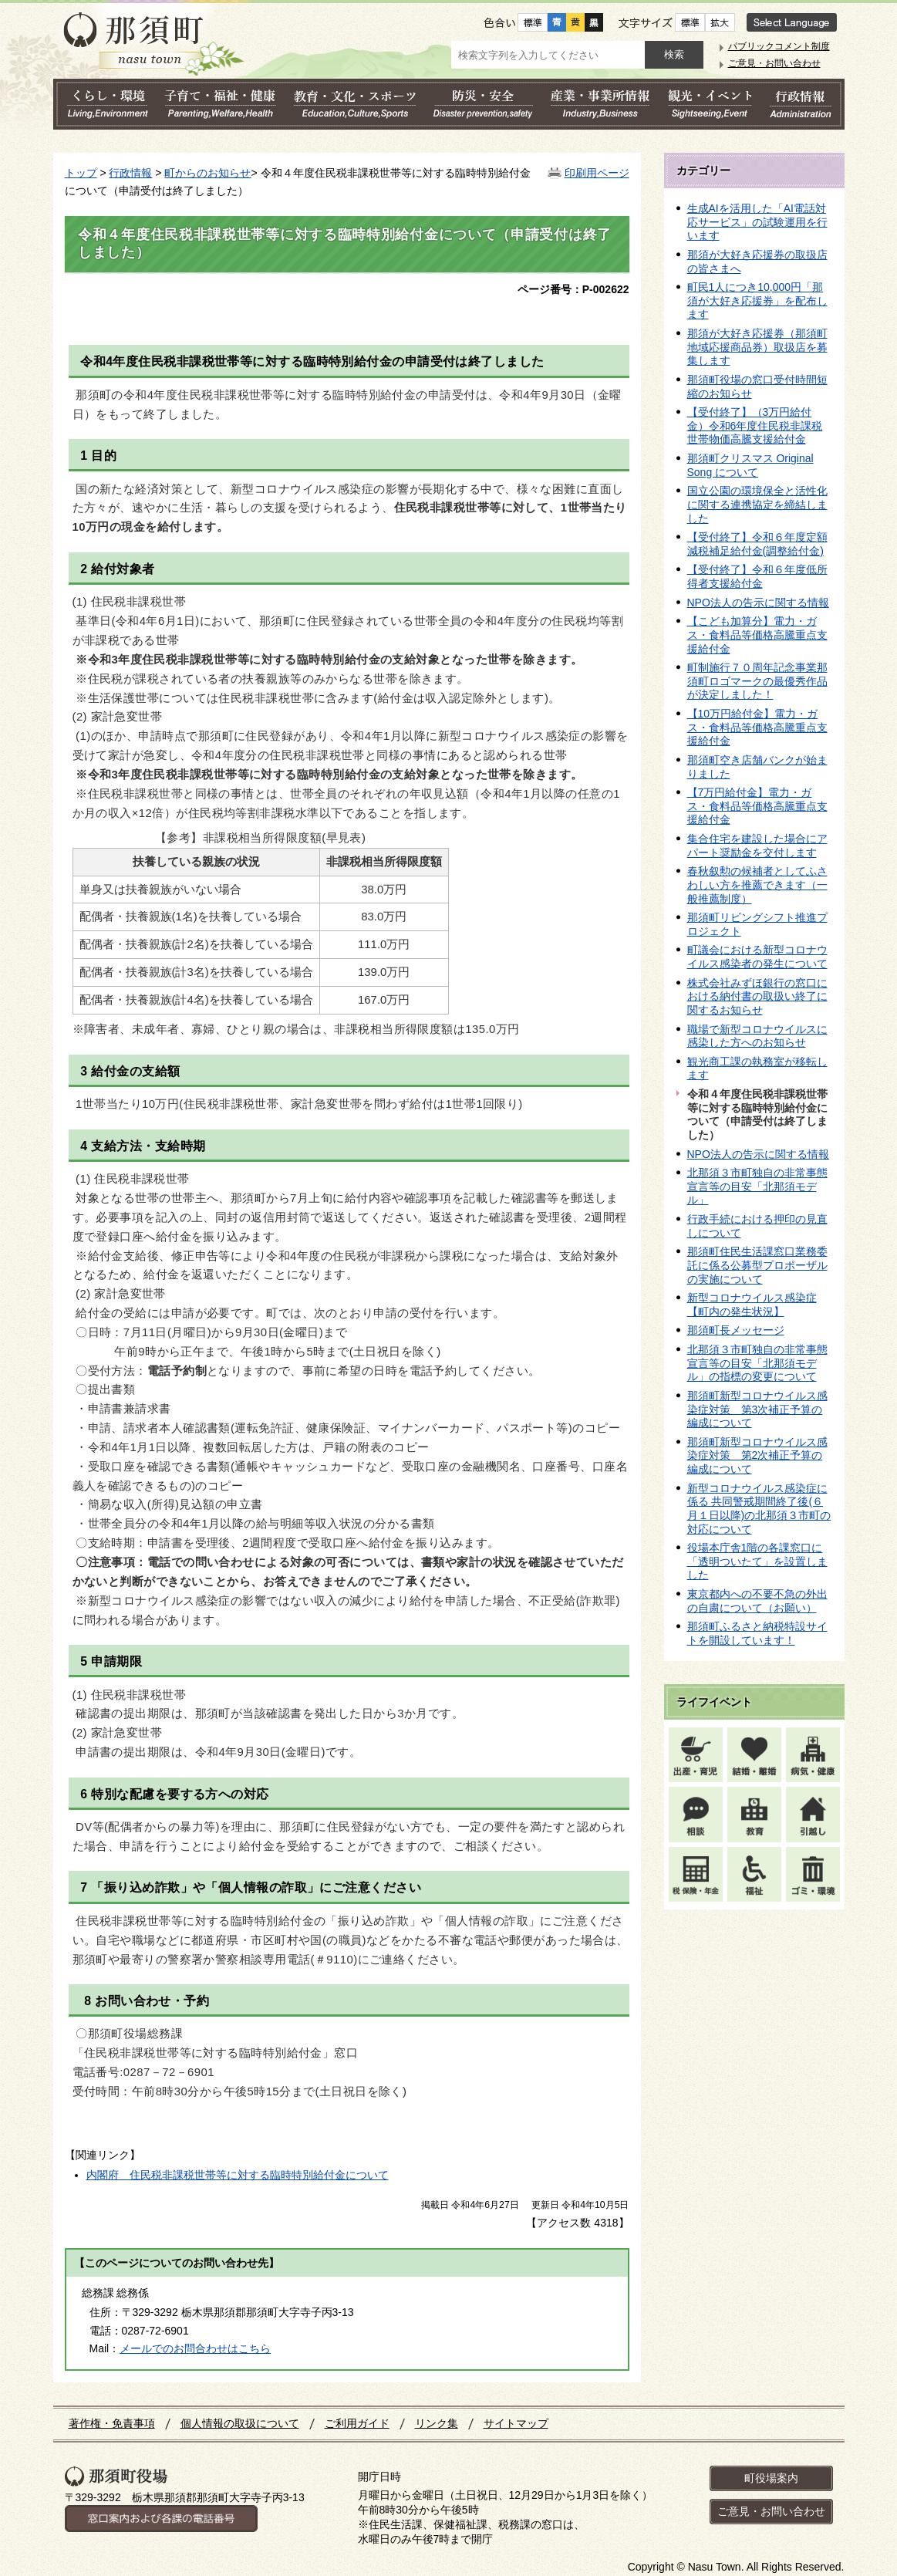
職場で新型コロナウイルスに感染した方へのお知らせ (757, 1036)
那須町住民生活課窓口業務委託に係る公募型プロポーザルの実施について (757, 1265)
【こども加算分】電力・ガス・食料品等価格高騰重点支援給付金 (757, 634)
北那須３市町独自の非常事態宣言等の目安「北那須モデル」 (757, 1186)
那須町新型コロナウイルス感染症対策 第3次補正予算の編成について (757, 1409)
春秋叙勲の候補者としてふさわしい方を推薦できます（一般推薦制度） (757, 884)
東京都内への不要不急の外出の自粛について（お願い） (757, 1601)
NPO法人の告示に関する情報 (758, 602)
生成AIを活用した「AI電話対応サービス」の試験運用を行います (757, 221)
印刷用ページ (597, 173)
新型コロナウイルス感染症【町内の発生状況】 (752, 1304)
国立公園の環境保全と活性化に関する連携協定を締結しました (757, 504)
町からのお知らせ (207, 173)
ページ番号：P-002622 (573, 289)
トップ (81, 173)
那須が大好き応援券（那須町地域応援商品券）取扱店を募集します (757, 346)
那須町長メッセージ (735, 1330)
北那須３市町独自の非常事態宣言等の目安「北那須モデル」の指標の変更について (757, 1363)
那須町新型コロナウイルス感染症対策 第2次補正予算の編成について (757, 1455)
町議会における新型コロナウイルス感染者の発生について (757, 957)
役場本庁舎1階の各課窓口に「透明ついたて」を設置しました (757, 1561)
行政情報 (130, 173)
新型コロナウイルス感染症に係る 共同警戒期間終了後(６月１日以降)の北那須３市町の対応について (759, 1508)
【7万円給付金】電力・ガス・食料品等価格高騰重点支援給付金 (757, 805)
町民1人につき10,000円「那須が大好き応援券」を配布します (757, 300)
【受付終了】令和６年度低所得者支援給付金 (757, 576)
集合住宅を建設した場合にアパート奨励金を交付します (757, 845)
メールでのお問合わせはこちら (195, 2348)
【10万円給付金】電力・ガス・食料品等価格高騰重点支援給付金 (757, 727)
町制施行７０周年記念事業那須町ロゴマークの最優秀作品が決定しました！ (757, 681)
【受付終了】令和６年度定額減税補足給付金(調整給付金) (757, 544)
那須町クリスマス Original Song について (750, 465)
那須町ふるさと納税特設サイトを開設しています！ (757, 1633)
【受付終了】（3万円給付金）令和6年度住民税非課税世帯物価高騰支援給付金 (755, 425)
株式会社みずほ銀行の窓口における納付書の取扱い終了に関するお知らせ (757, 996)
